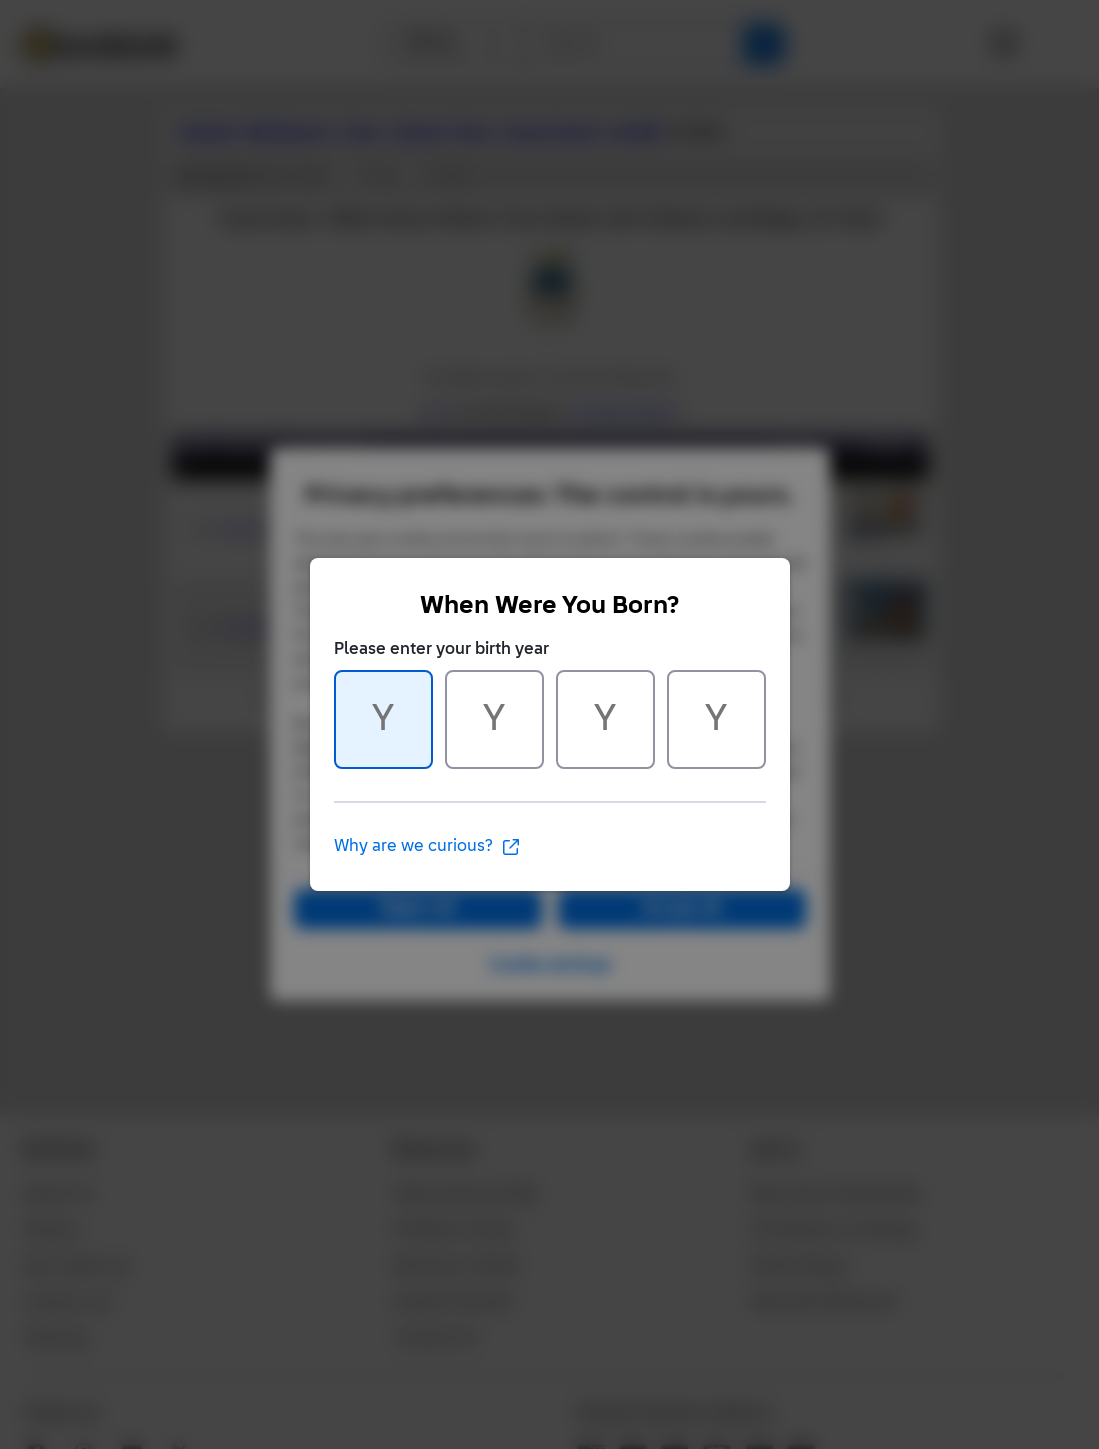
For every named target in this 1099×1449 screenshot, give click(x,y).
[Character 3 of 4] (605, 719)
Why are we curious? (427, 847)
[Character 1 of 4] (383, 719)
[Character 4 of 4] (716, 719)
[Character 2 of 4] (494, 719)
